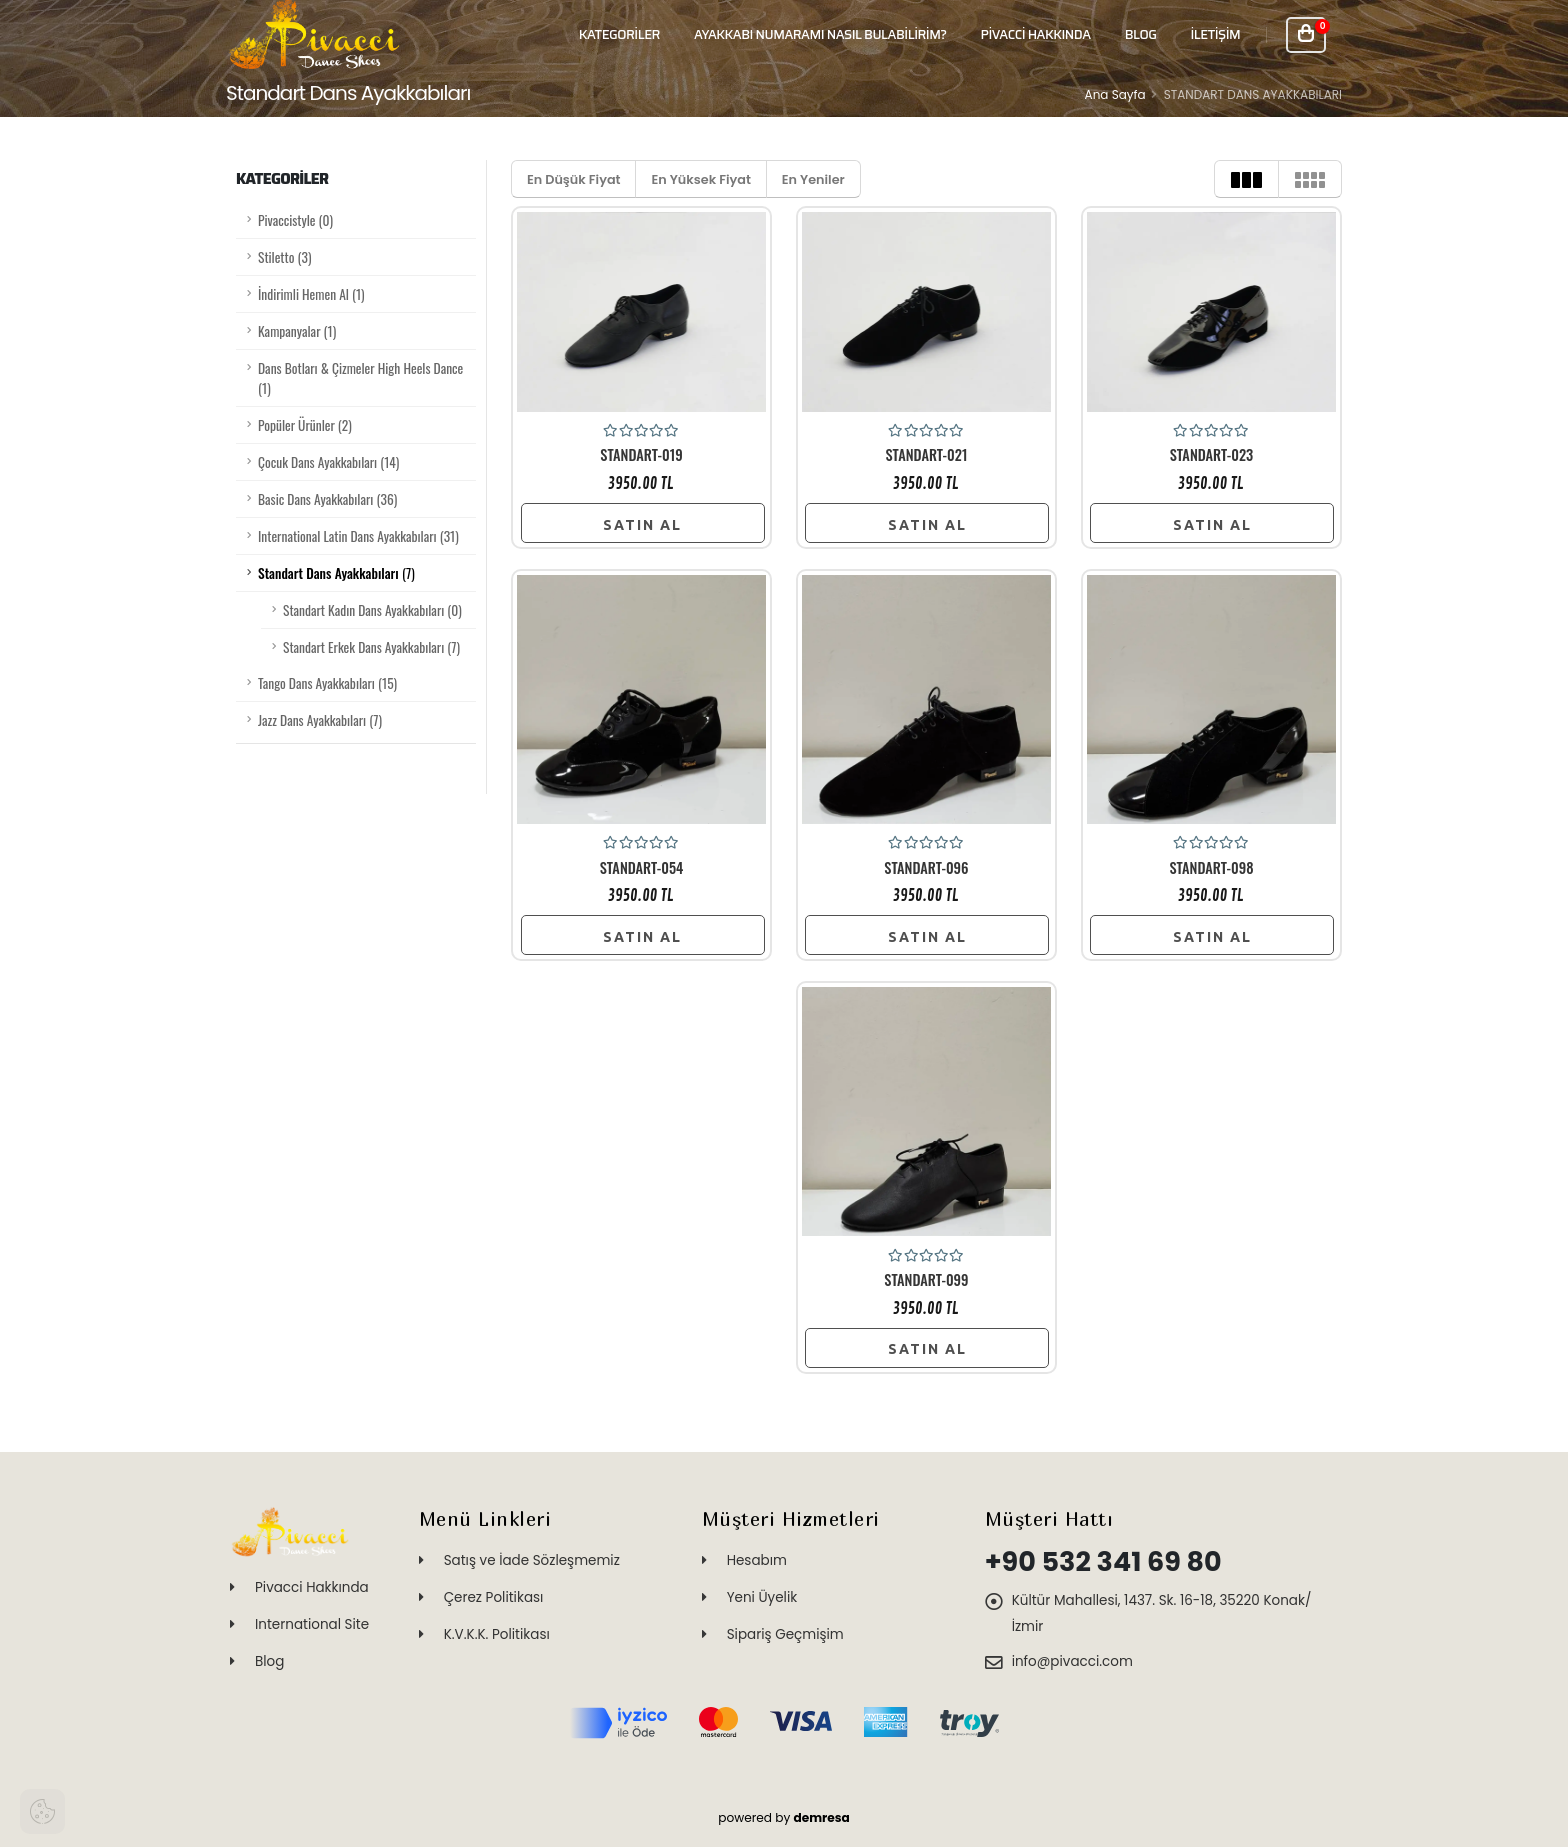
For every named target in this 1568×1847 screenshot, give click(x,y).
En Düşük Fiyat (574, 179)
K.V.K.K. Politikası (497, 1634)
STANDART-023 (1212, 455)
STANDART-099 (926, 1280)
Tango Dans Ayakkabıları (327, 683)
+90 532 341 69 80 (1103, 1561)
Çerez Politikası (494, 1597)
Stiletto (284, 257)
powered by (784, 1817)
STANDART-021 (927, 455)
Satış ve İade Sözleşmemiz (532, 1560)
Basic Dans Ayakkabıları (327, 499)
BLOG (1141, 34)
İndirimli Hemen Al (311, 294)
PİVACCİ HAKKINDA (1036, 34)
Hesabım (757, 1560)
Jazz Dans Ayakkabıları (320, 720)
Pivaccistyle (295, 220)
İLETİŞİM (1215, 34)
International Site (312, 1624)
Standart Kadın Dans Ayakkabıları (372, 610)
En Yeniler (813, 179)
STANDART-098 (1211, 868)
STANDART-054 (642, 868)
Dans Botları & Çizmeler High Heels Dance (360, 378)
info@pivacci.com (1072, 1661)
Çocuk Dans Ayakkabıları (328, 462)
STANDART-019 (641, 455)
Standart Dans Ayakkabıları (336, 573)
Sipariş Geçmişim (785, 1634)
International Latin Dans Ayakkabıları (358, 536)
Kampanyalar (297, 331)
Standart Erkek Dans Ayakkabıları (371, 647)
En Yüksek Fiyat (701, 179)
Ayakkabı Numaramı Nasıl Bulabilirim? (820, 34)
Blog (269, 1661)
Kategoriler (619, 34)
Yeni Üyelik (762, 1597)
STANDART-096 (926, 868)
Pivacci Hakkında (312, 1587)
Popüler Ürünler (305, 425)
